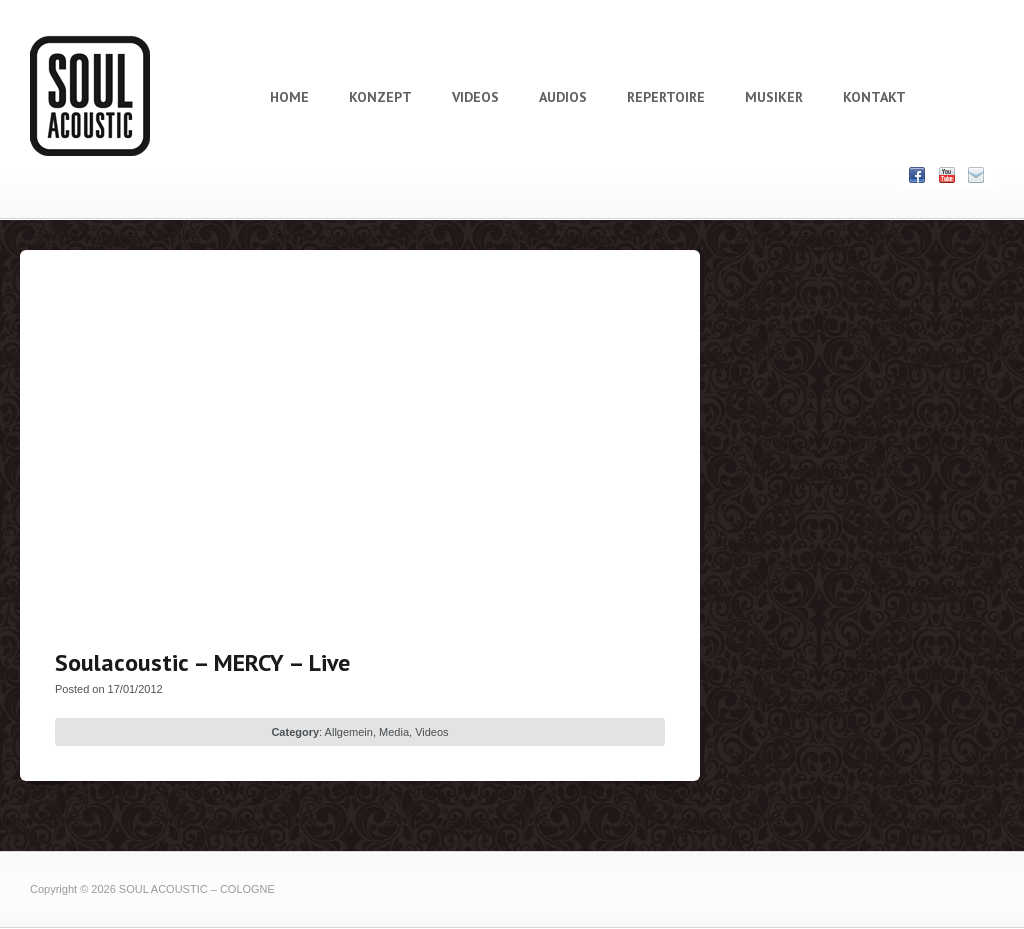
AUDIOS (563, 97)
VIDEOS (475, 97)
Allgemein (349, 732)
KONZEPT (380, 97)
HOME (289, 97)
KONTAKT (874, 97)
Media (394, 732)
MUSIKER (774, 97)
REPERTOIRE (666, 97)
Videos (431, 732)
